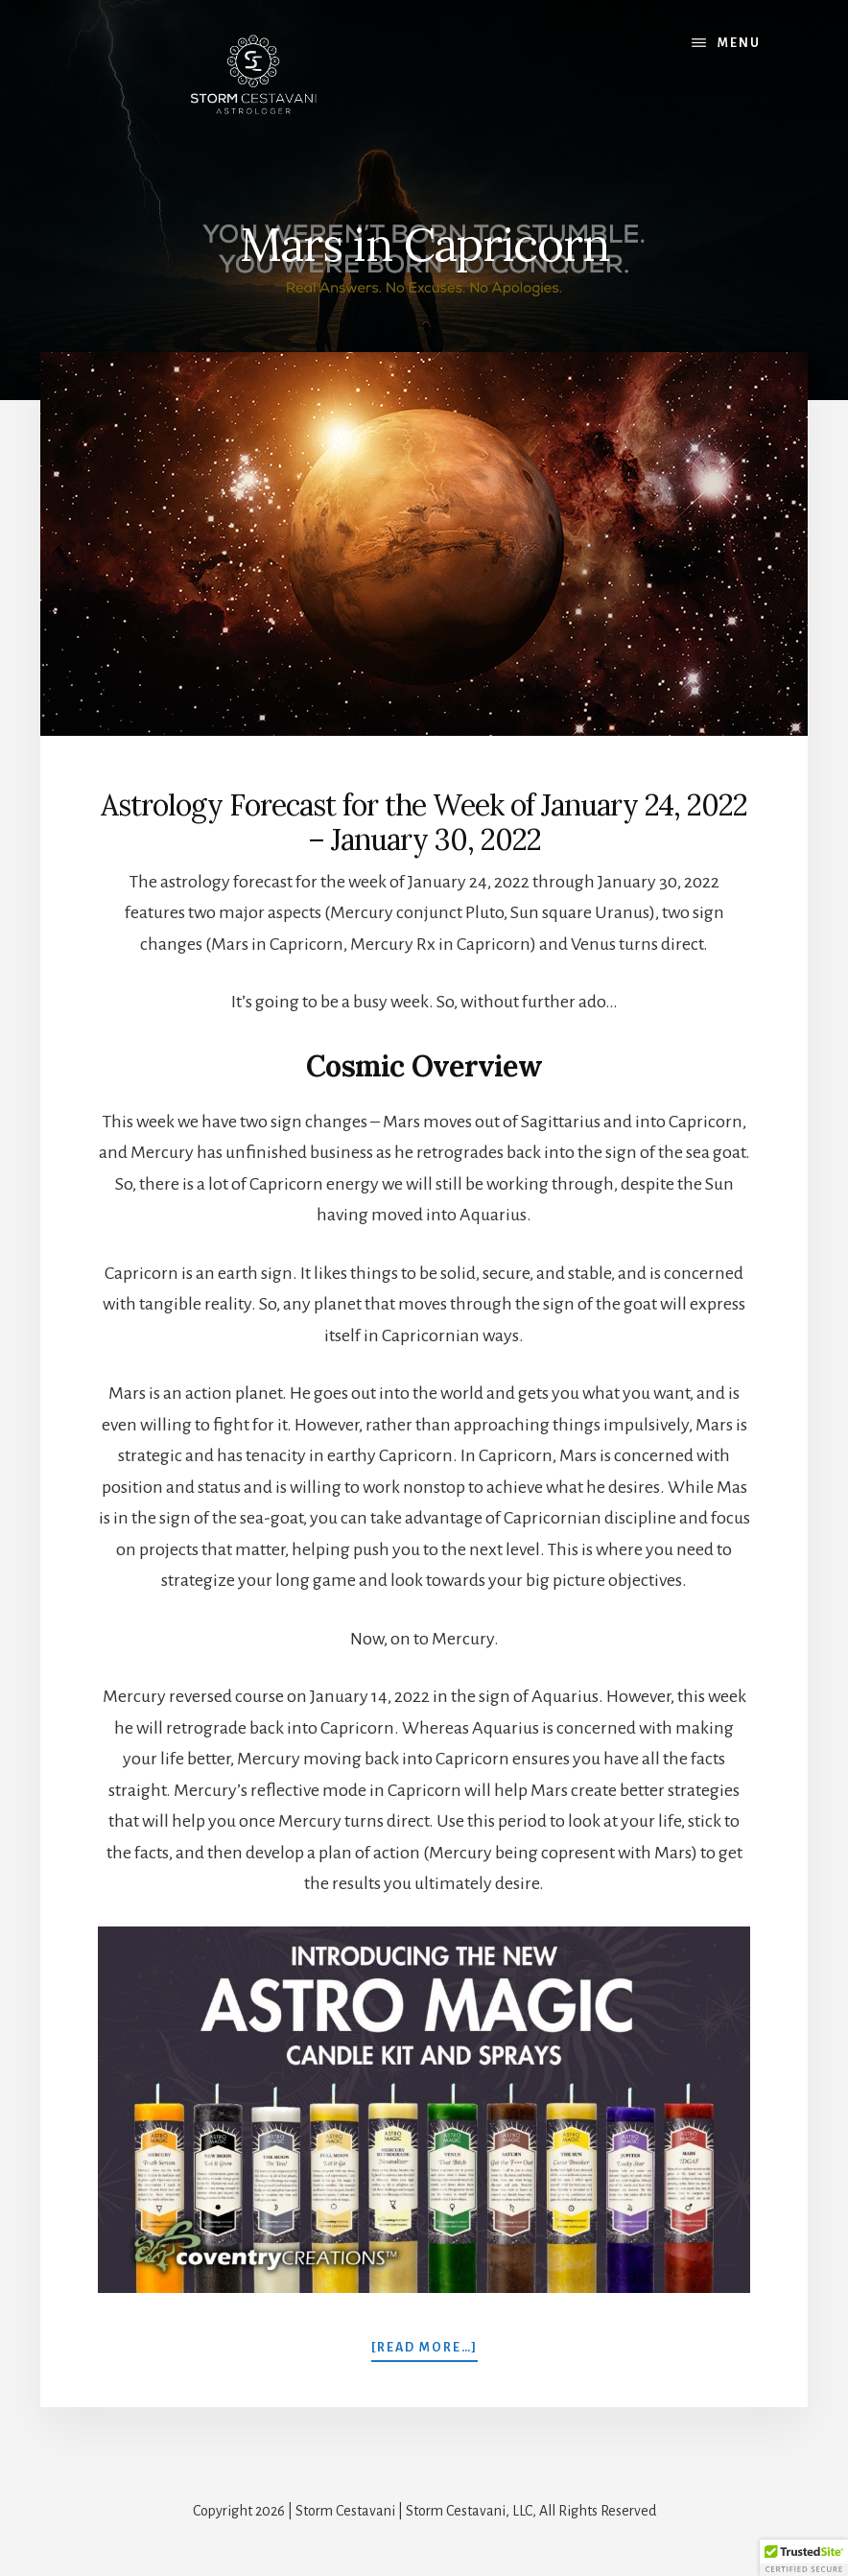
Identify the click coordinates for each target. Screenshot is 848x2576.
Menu (739, 43)
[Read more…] (424, 2345)
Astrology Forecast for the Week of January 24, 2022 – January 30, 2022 (424, 822)
